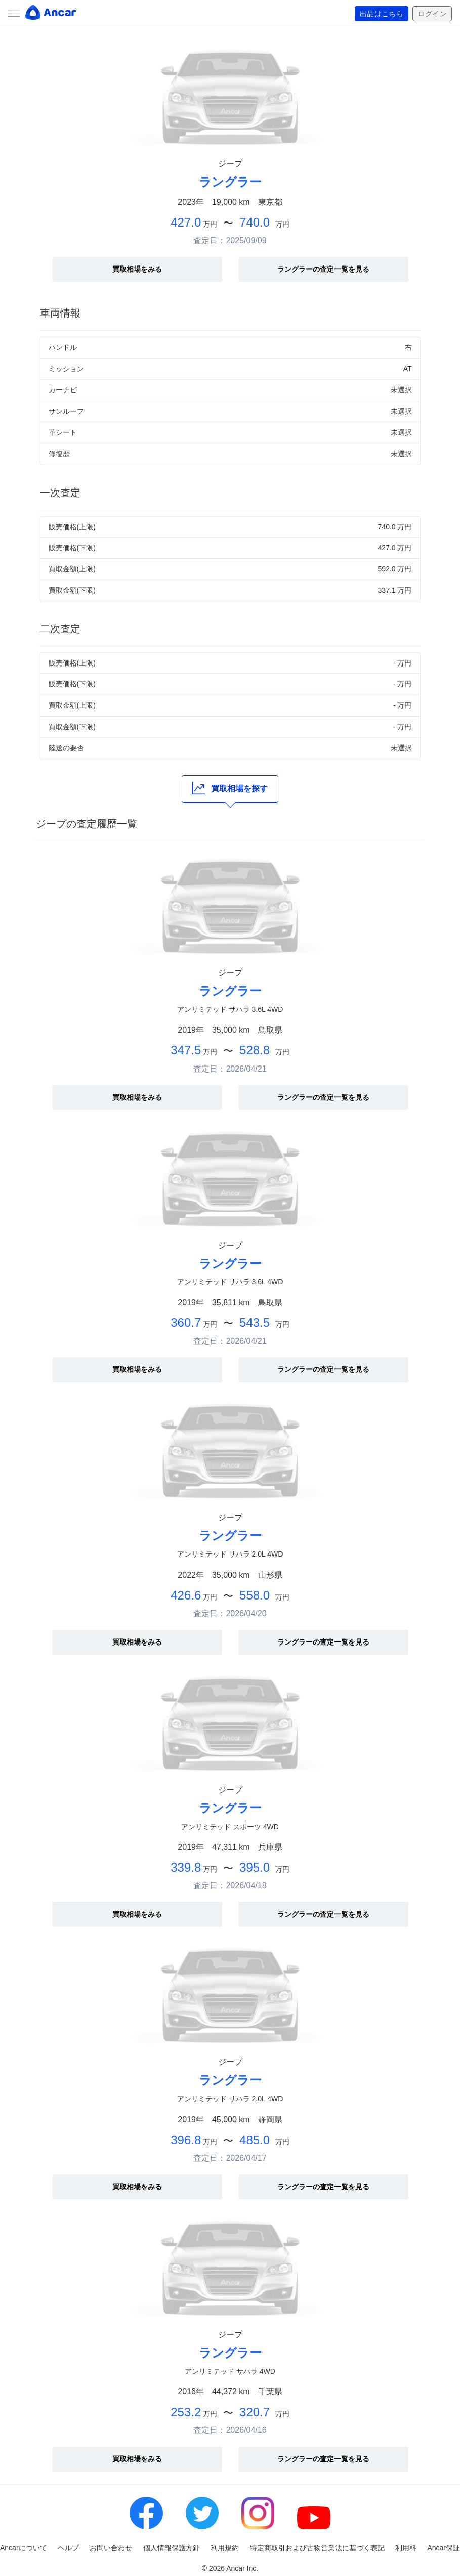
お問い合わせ (111, 2548)
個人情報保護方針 (171, 2548)
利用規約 (225, 2548)
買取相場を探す (230, 788)
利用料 (405, 2548)
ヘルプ (68, 2548)
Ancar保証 (443, 2548)
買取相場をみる (137, 269)
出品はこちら (382, 14)
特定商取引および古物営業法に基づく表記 (317, 2548)
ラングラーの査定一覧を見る (323, 269)
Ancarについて (23, 2548)
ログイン (432, 14)
